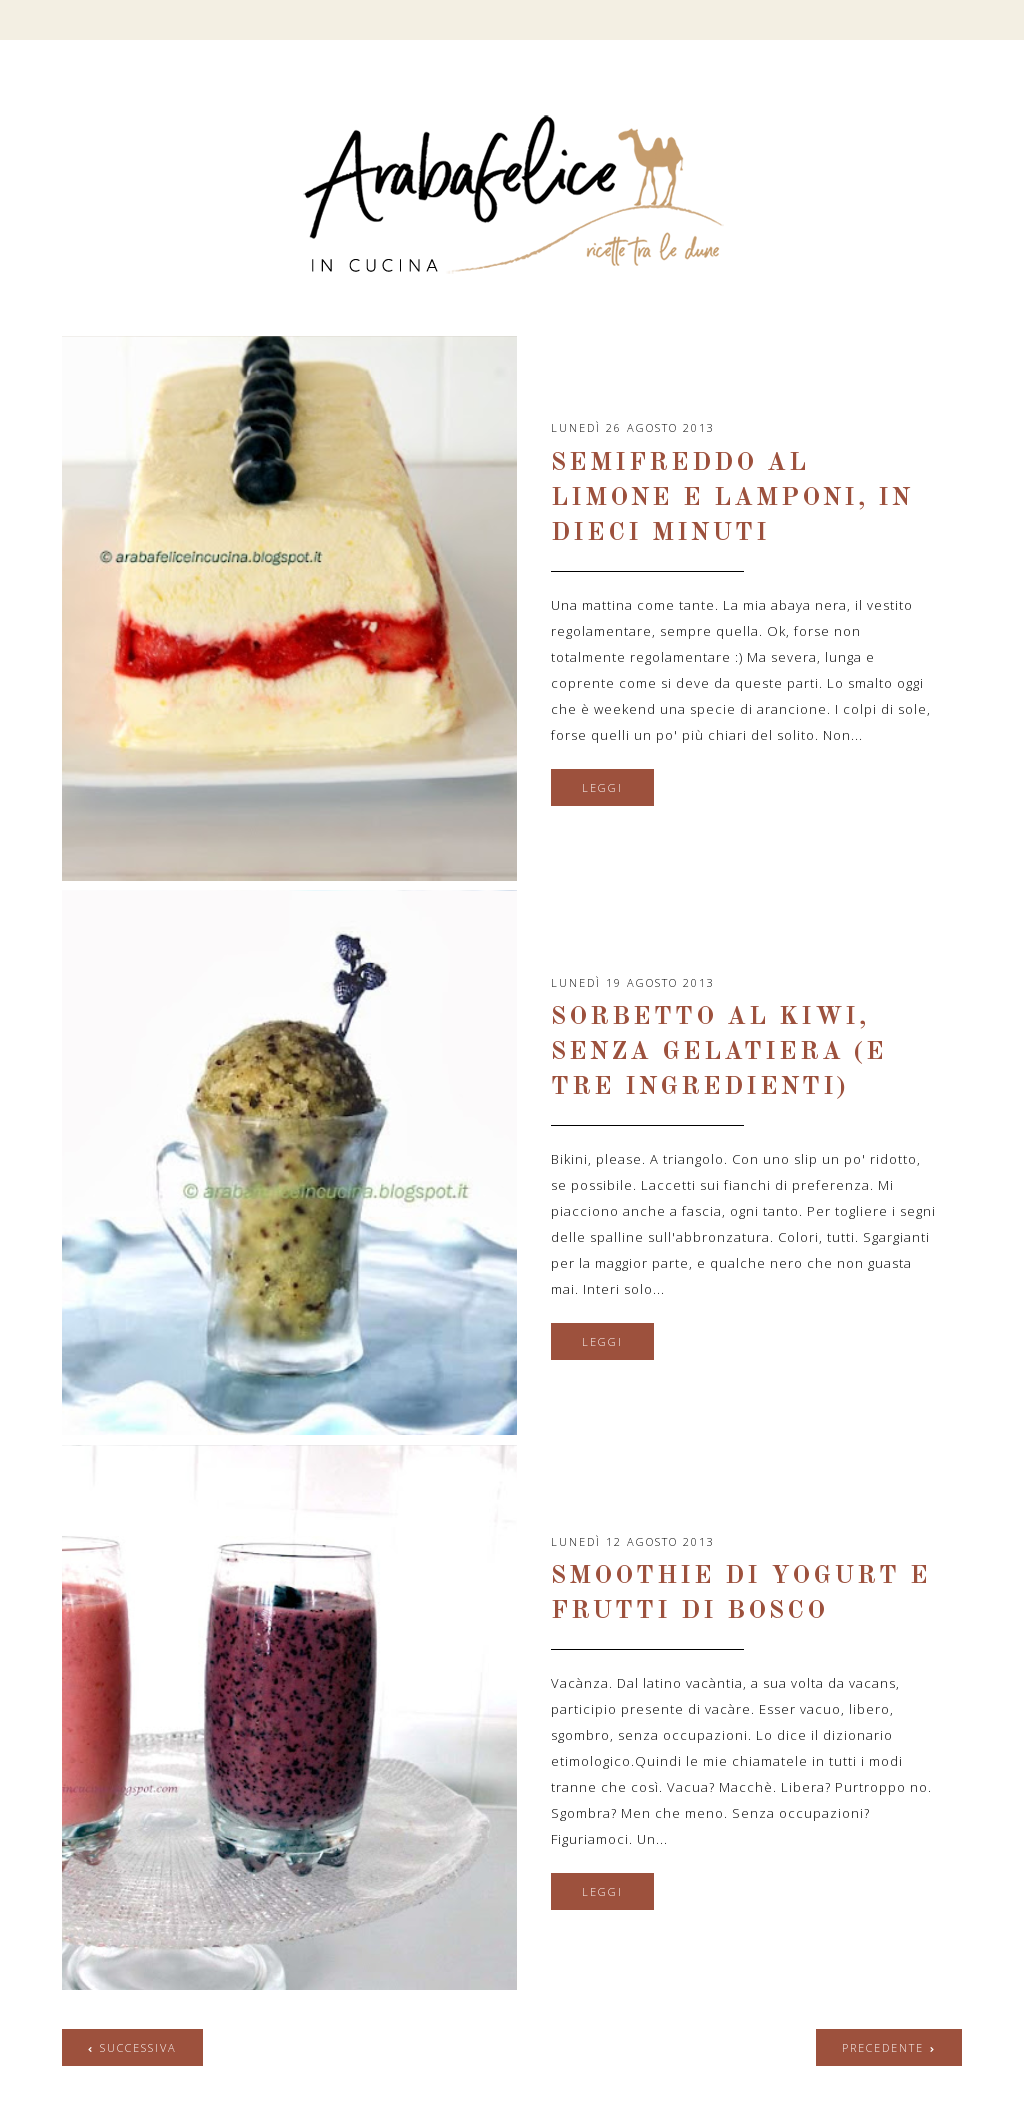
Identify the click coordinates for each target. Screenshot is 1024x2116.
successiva (138, 2047)
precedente (883, 2047)
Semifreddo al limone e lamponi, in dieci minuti (732, 498)
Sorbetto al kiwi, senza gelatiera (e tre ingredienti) (719, 1052)
